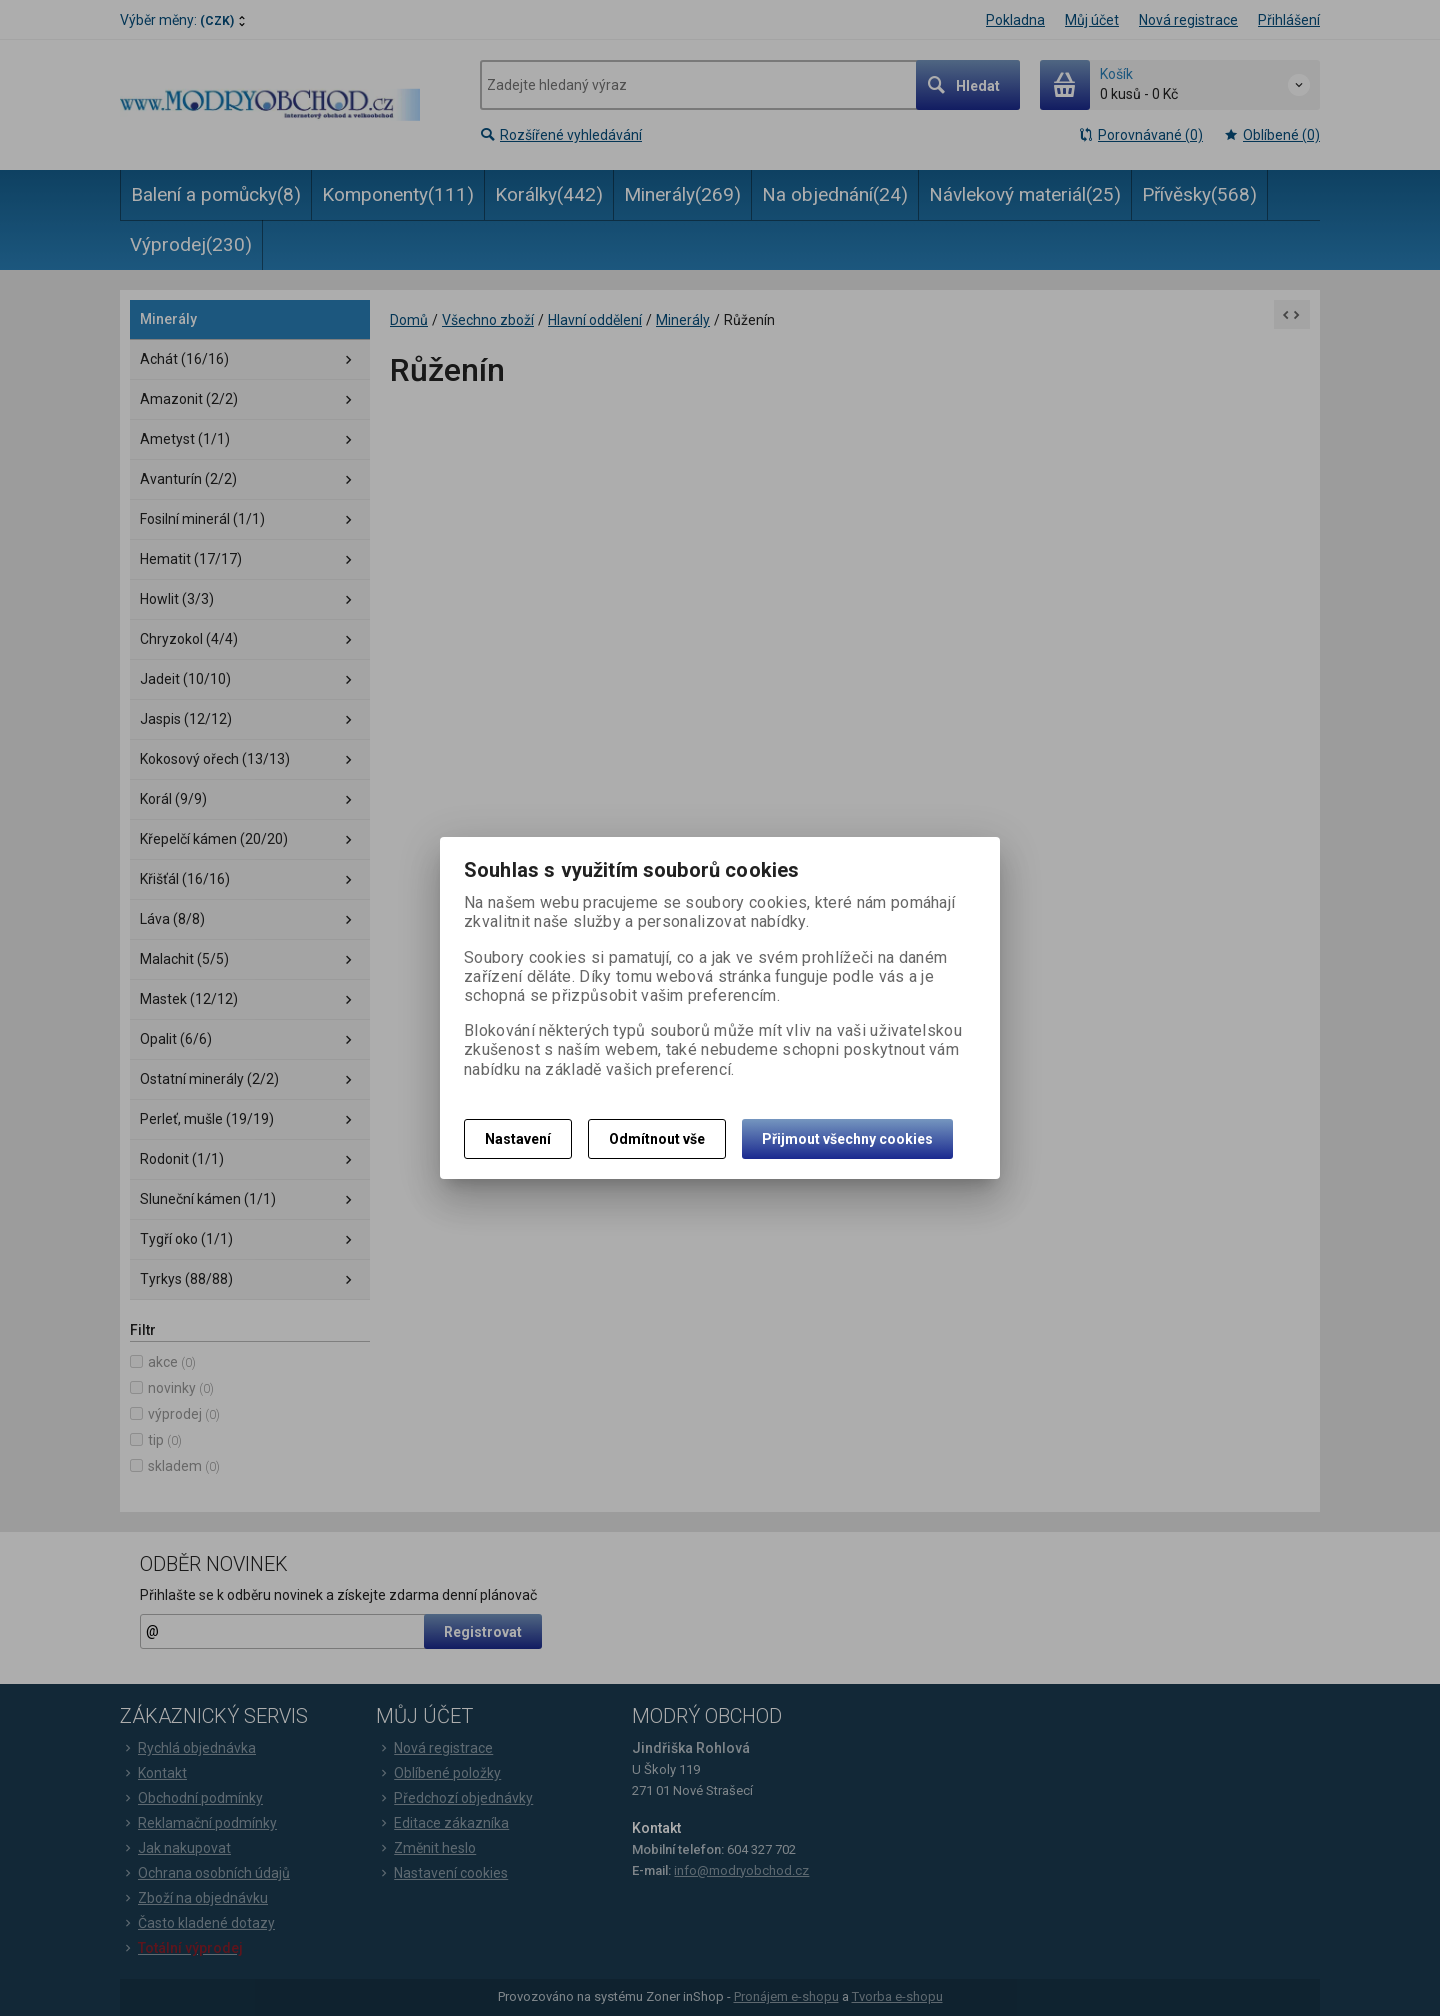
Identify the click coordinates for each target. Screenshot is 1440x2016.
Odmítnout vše (657, 1139)
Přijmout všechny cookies (847, 1139)
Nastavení (518, 1139)
